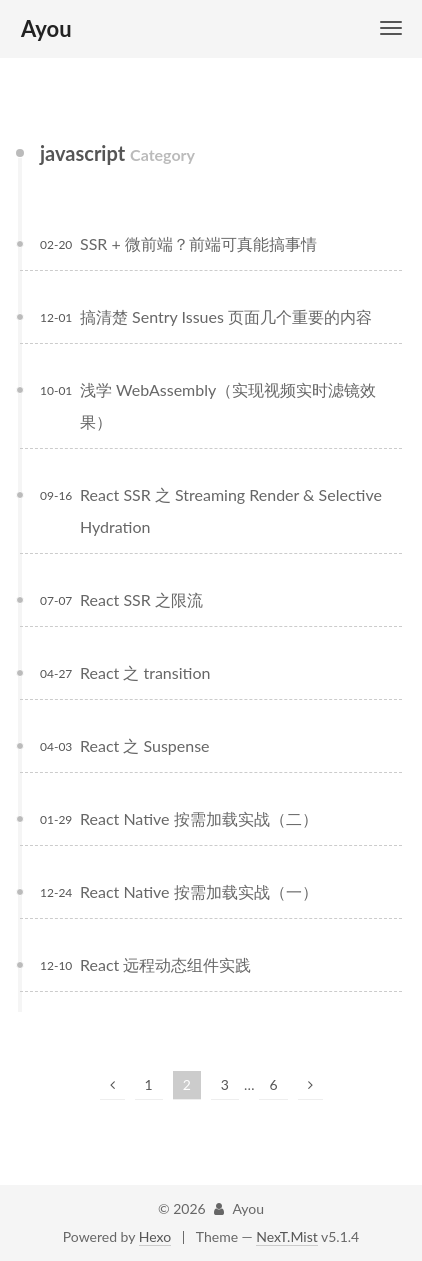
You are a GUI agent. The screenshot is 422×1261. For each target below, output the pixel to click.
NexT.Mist (286, 1236)
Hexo (155, 1236)
